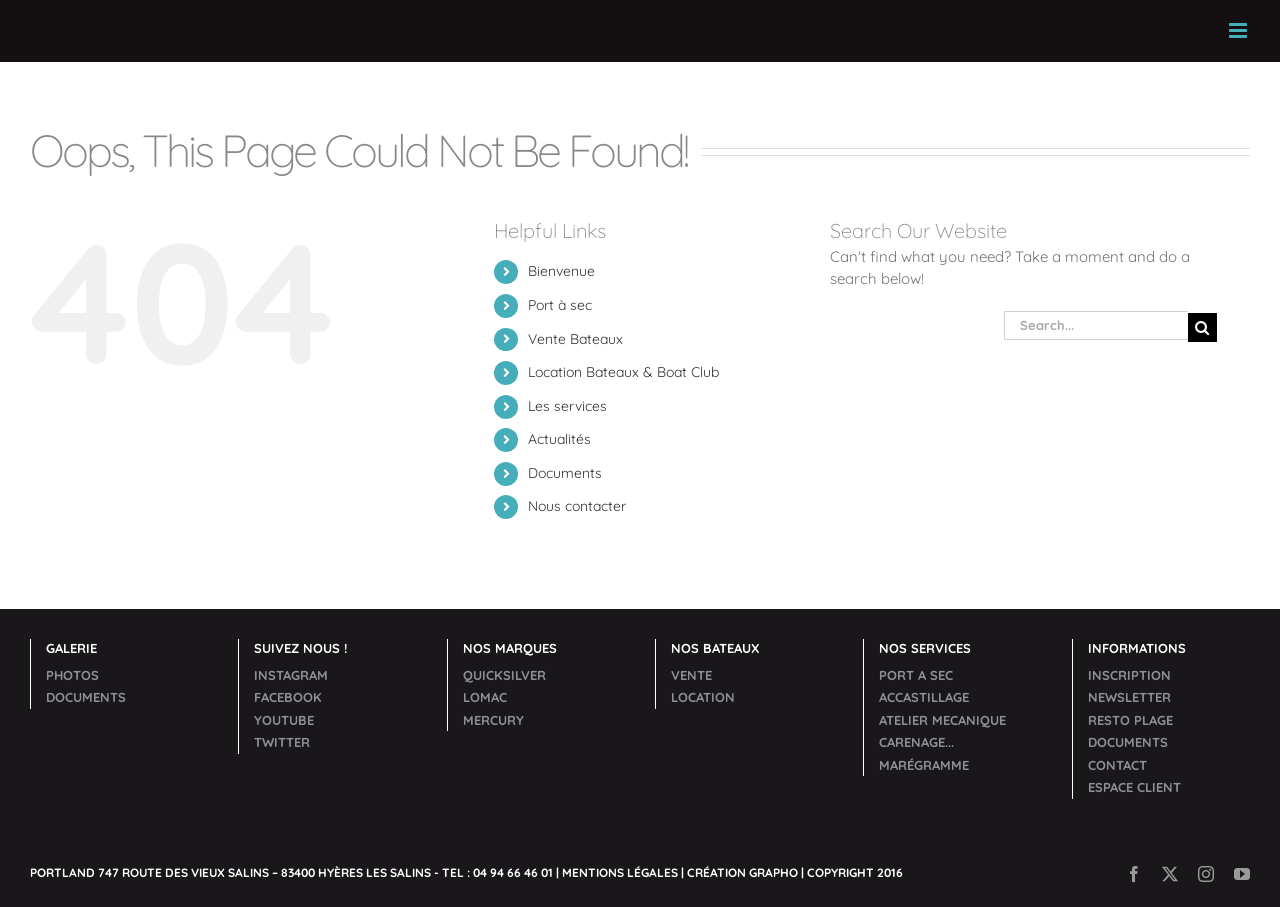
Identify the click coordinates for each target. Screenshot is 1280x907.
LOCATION (703, 697)
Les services (567, 406)
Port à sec (560, 305)
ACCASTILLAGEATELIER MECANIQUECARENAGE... (942, 719)
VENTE (691, 675)
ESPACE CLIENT (1134, 787)
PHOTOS (72, 675)
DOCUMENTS (86, 697)
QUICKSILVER (504, 675)
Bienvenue (561, 271)
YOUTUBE (284, 720)
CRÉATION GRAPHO (742, 872)
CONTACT (1117, 765)
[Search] (1202, 327)
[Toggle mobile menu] (1239, 30)
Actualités (559, 439)
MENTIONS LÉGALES (620, 872)
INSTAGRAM (291, 675)
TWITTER (282, 742)
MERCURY (493, 720)
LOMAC (485, 697)
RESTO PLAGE (1130, 720)
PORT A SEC (916, 675)
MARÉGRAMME (924, 765)
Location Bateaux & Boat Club (623, 372)
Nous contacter (577, 506)
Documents (565, 473)
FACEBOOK (288, 697)
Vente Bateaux (575, 339)
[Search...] (1096, 325)
